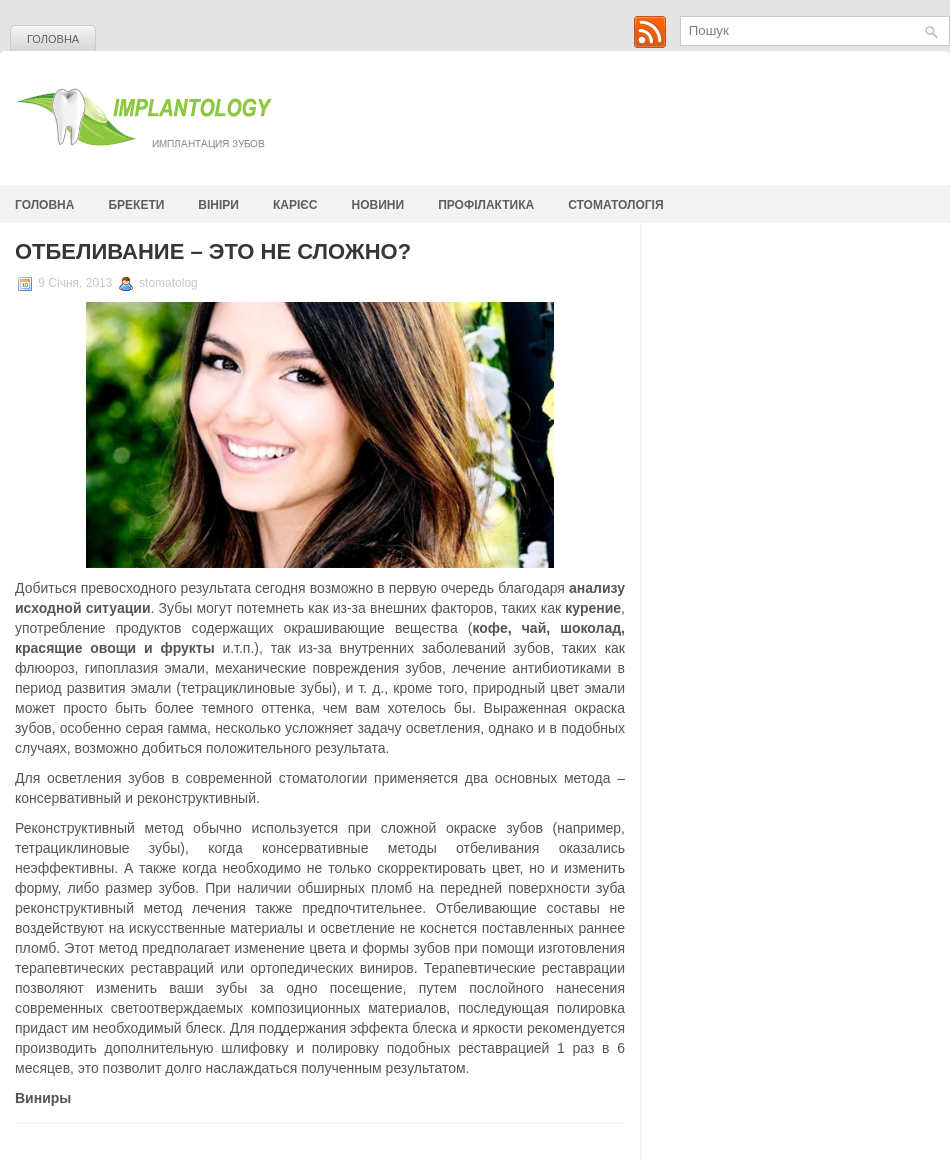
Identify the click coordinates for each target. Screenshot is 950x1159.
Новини (378, 205)
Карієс (295, 205)
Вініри (218, 205)
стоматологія (615, 205)
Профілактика (486, 205)
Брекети (136, 205)
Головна (53, 39)
